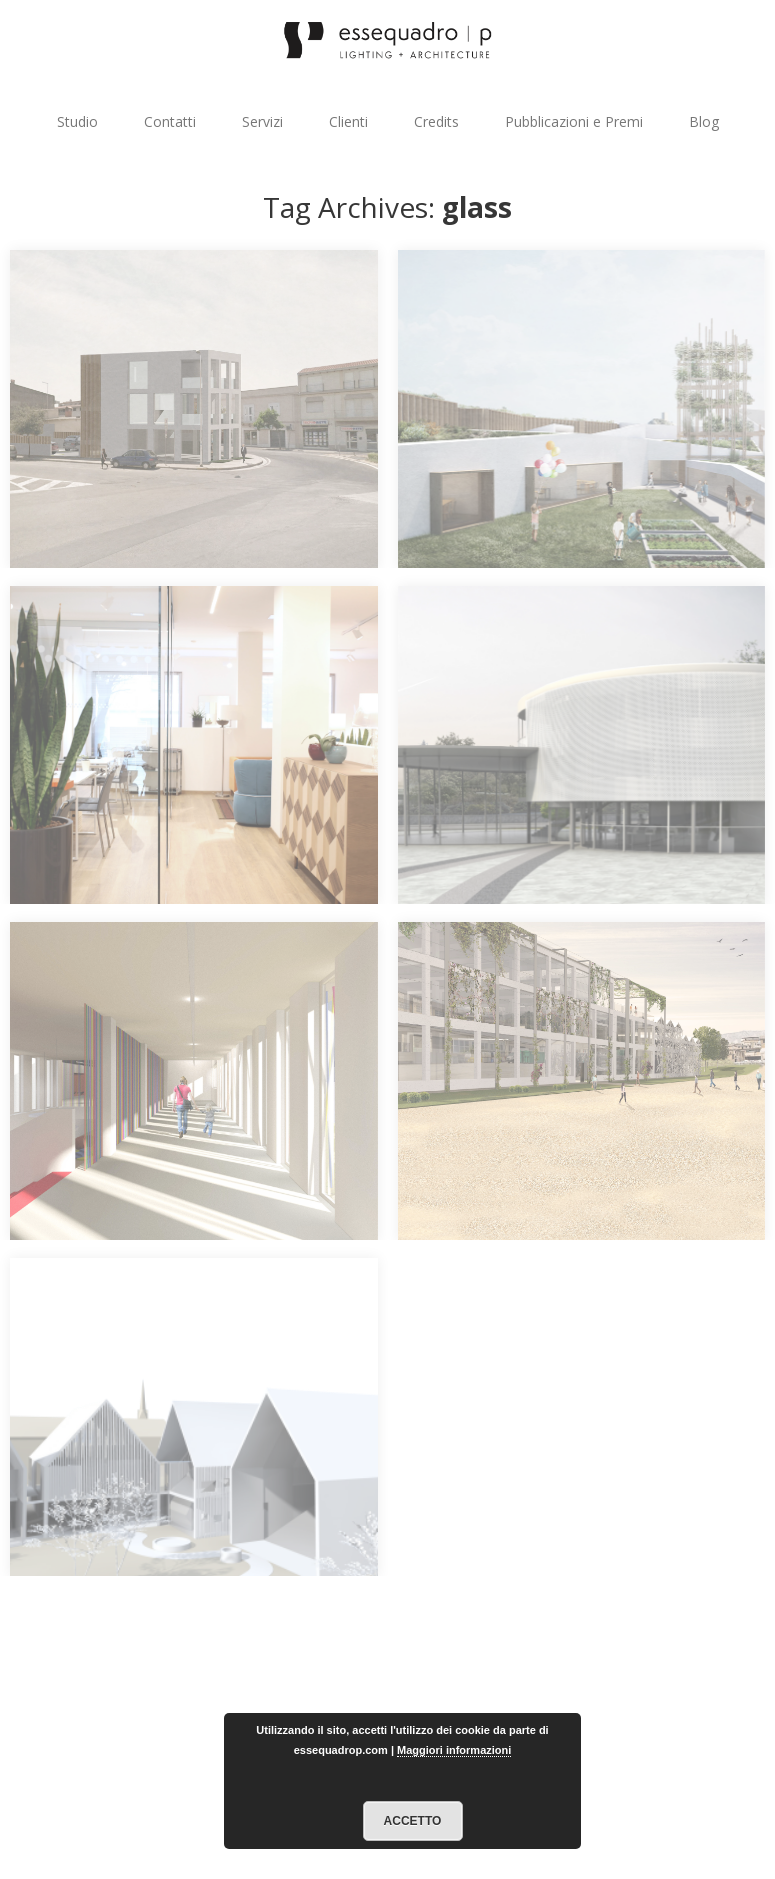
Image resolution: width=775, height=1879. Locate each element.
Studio (77, 121)
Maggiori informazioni (454, 1750)
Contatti (170, 121)
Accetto (413, 1821)
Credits (436, 121)
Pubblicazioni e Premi (574, 121)
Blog (704, 121)
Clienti (348, 121)
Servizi (262, 121)
